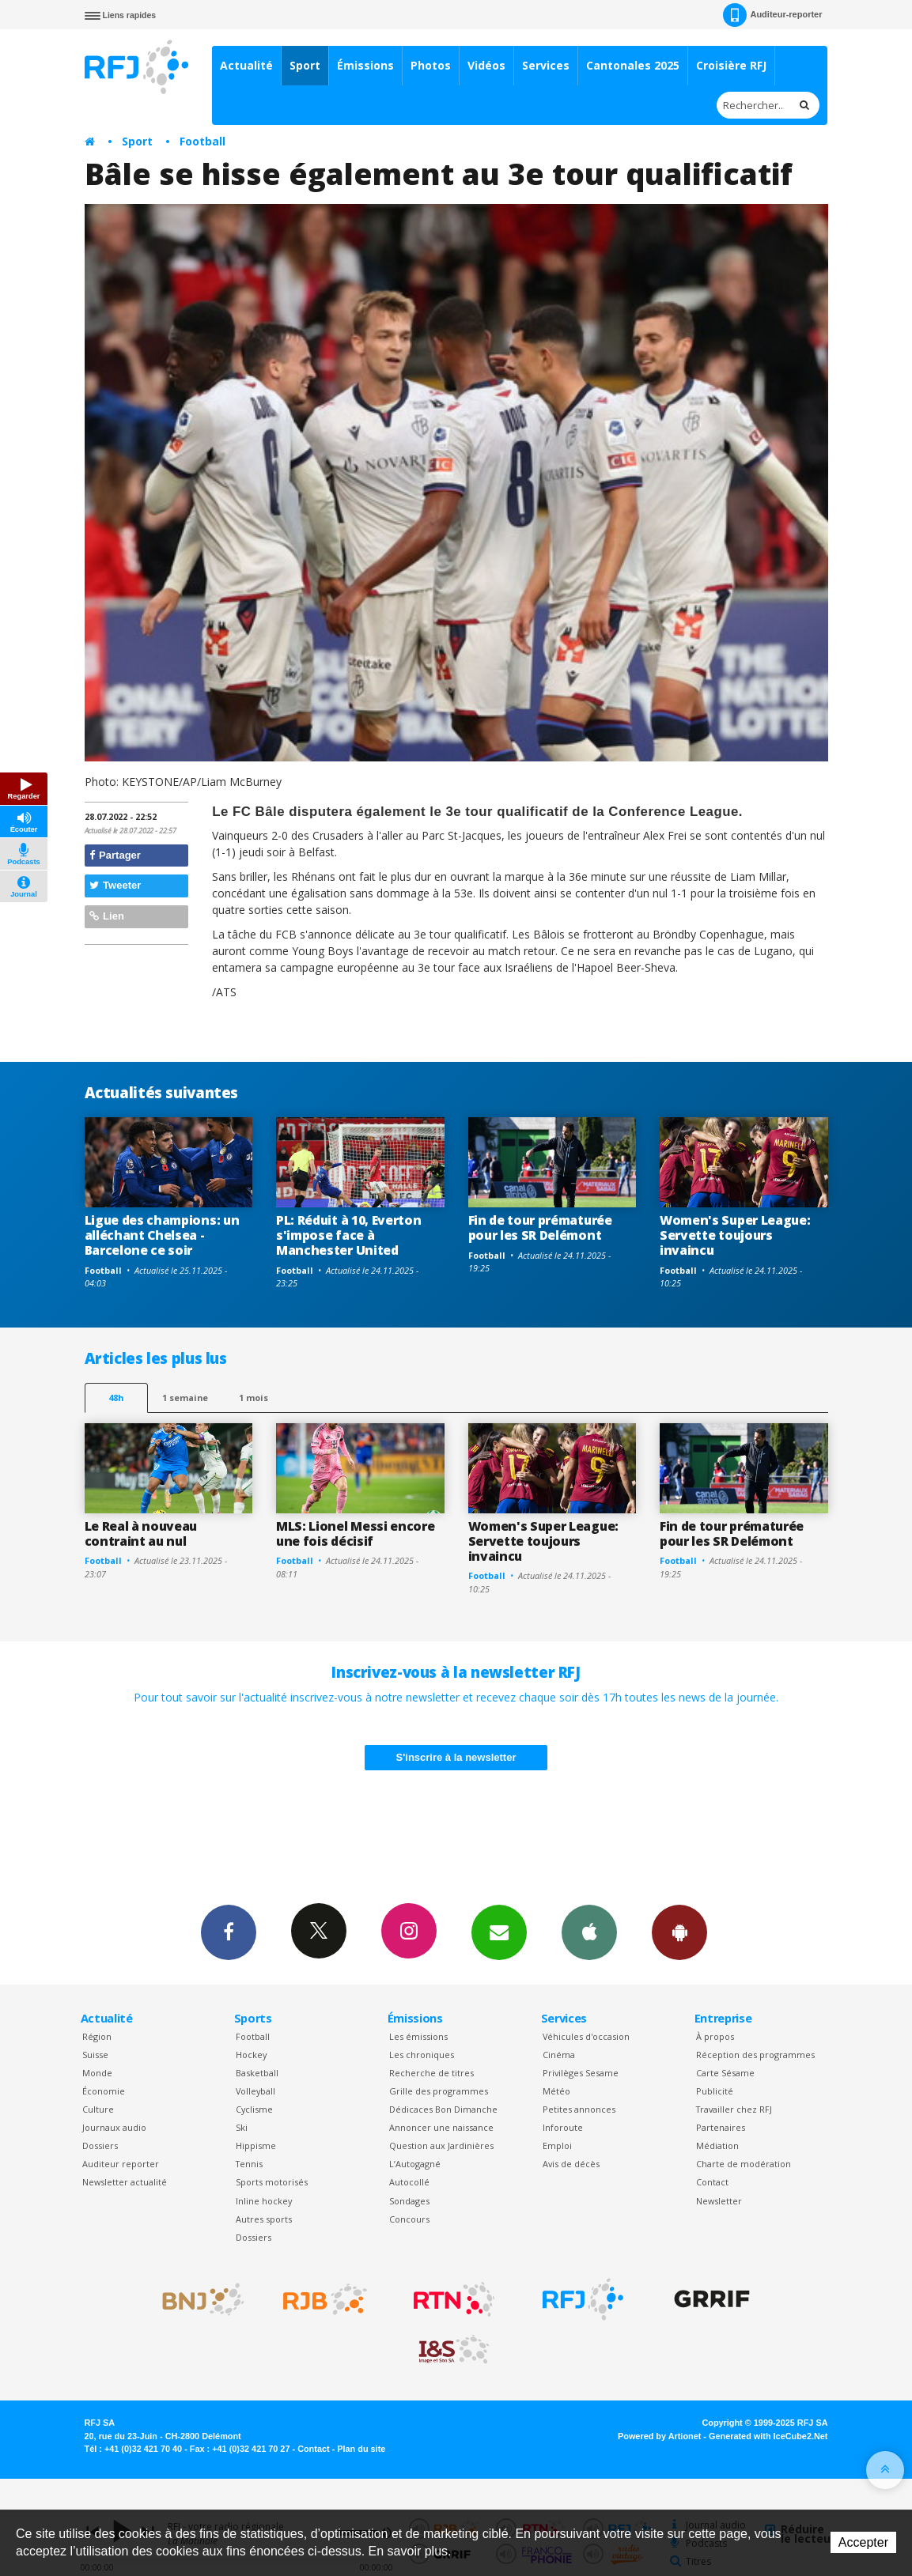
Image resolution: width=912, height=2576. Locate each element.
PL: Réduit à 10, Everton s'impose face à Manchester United (348, 1235)
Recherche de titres (431, 2073)
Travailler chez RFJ (734, 2109)
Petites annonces (579, 2109)
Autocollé (409, 2182)
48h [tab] (115, 1397)
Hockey (251, 2054)
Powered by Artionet (659, 2436)
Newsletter (719, 2201)
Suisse (95, 2054)
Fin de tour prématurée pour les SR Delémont (540, 1227)
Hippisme (256, 2145)
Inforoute (563, 2127)
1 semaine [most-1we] (185, 1397)
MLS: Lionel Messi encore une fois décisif (355, 1533)
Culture (98, 2109)
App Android (679, 1931)
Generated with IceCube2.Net (768, 2436)
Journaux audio (114, 2127)
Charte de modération (743, 2164)
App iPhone (589, 1931)
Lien (106, 916)
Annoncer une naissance (441, 2127)
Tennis (249, 2164)
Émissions (365, 65)
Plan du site (361, 2448)
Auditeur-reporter (772, 15)
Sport (304, 65)
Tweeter (115, 885)
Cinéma (559, 2054)
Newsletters (499, 1931)
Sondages (409, 2201)
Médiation (717, 2145)
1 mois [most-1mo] (253, 1397)
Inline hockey (264, 2201)
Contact (712, 2182)
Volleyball (255, 2091)
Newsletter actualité (124, 2182)
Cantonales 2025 (632, 65)
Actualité (246, 65)
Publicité (714, 2091)
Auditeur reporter (120, 2164)
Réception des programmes (755, 2054)
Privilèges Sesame (581, 2073)
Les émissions (418, 2036)
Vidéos (486, 65)
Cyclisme (254, 2109)
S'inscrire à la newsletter (456, 1757)
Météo (556, 2091)
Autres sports (264, 2219)
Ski (242, 2127)
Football (202, 141)
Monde (97, 2073)
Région (97, 2036)
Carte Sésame (725, 2073)
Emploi (557, 2145)
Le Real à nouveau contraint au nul (141, 1533)
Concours (409, 2219)
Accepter (863, 2542)
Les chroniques (421, 2054)
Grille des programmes (438, 2091)
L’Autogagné (415, 2164)
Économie (103, 2091)
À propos (715, 2036)
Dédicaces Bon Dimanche (443, 2109)
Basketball (257, 2073)
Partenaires (720, 2127)
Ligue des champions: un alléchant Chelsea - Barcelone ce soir (162, 1235)
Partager (115, 855)
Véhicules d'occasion (586, 2036)
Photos (431, 65)
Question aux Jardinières (441, 2145)
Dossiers (100, 2145)
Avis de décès (571, 2164)
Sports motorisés (272, 2182)
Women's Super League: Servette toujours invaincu (735, 1235)
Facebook (228, 1931)
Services (546, 65)
